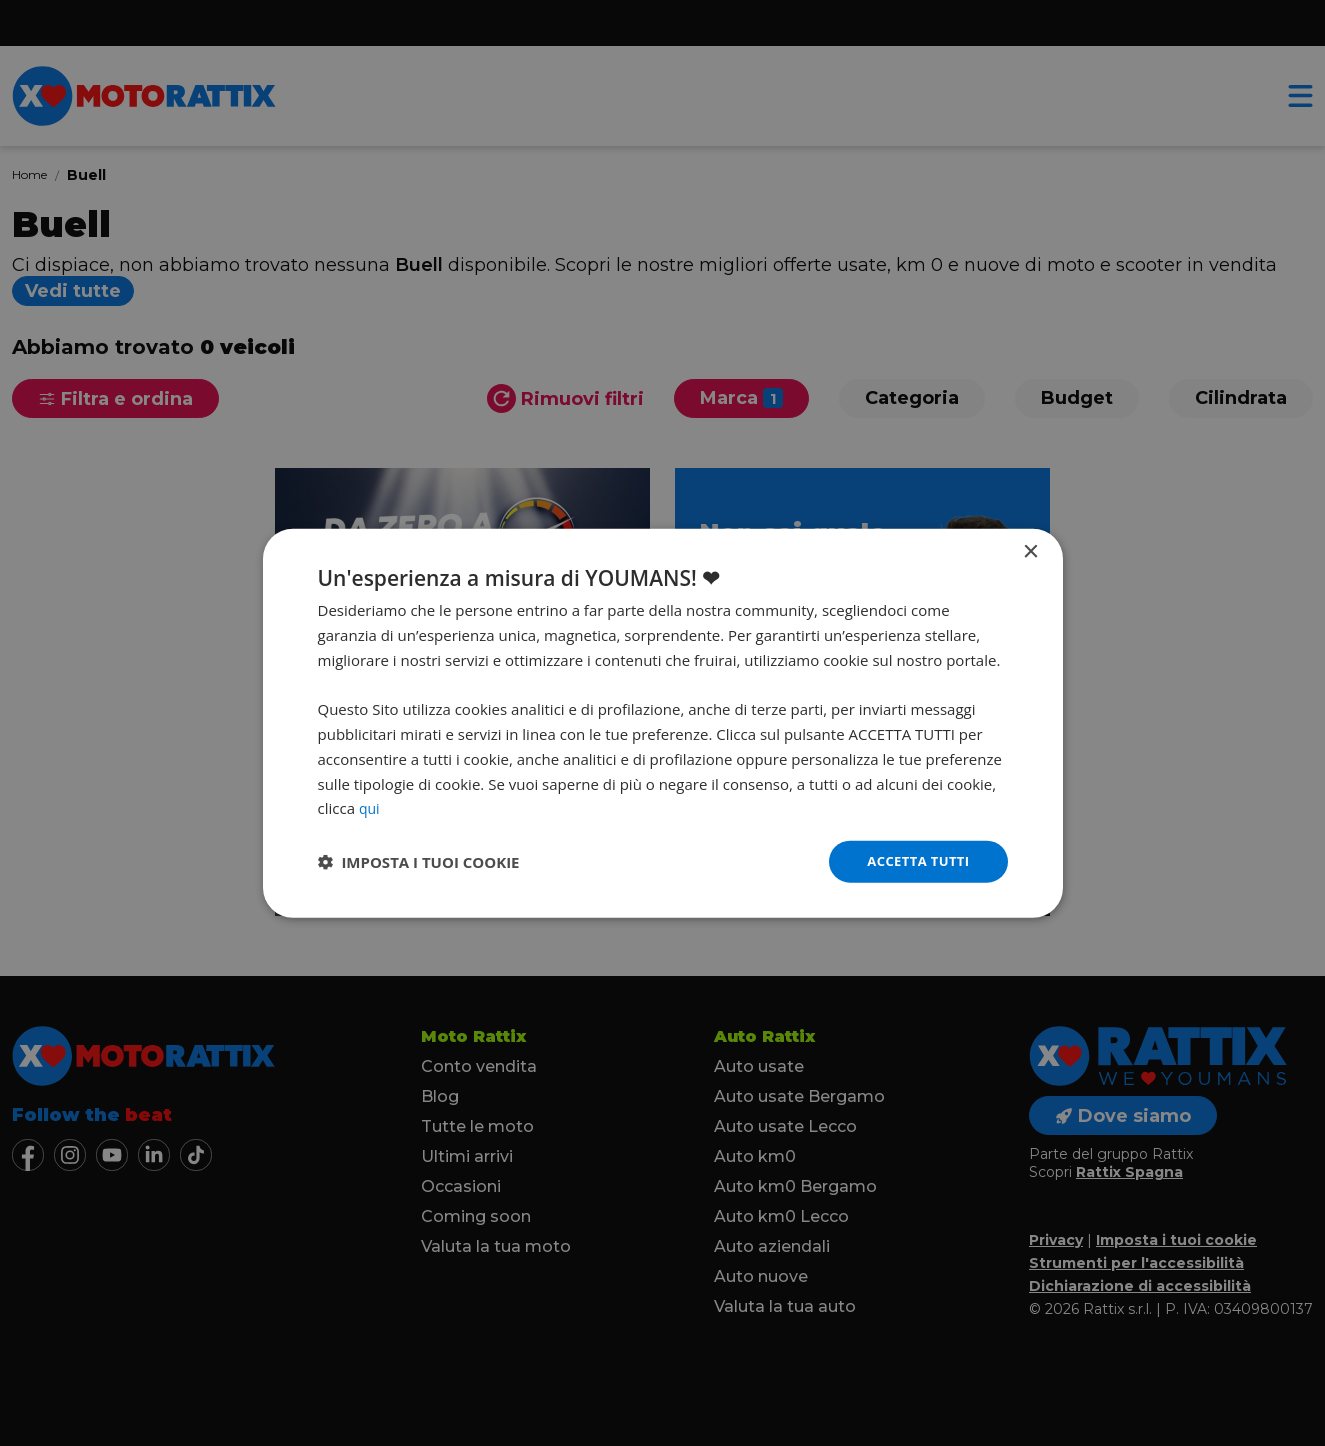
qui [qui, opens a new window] (370, 806)
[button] (419, 862)
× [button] (1030, 550)
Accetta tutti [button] (915, 860)
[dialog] (663, 723)
